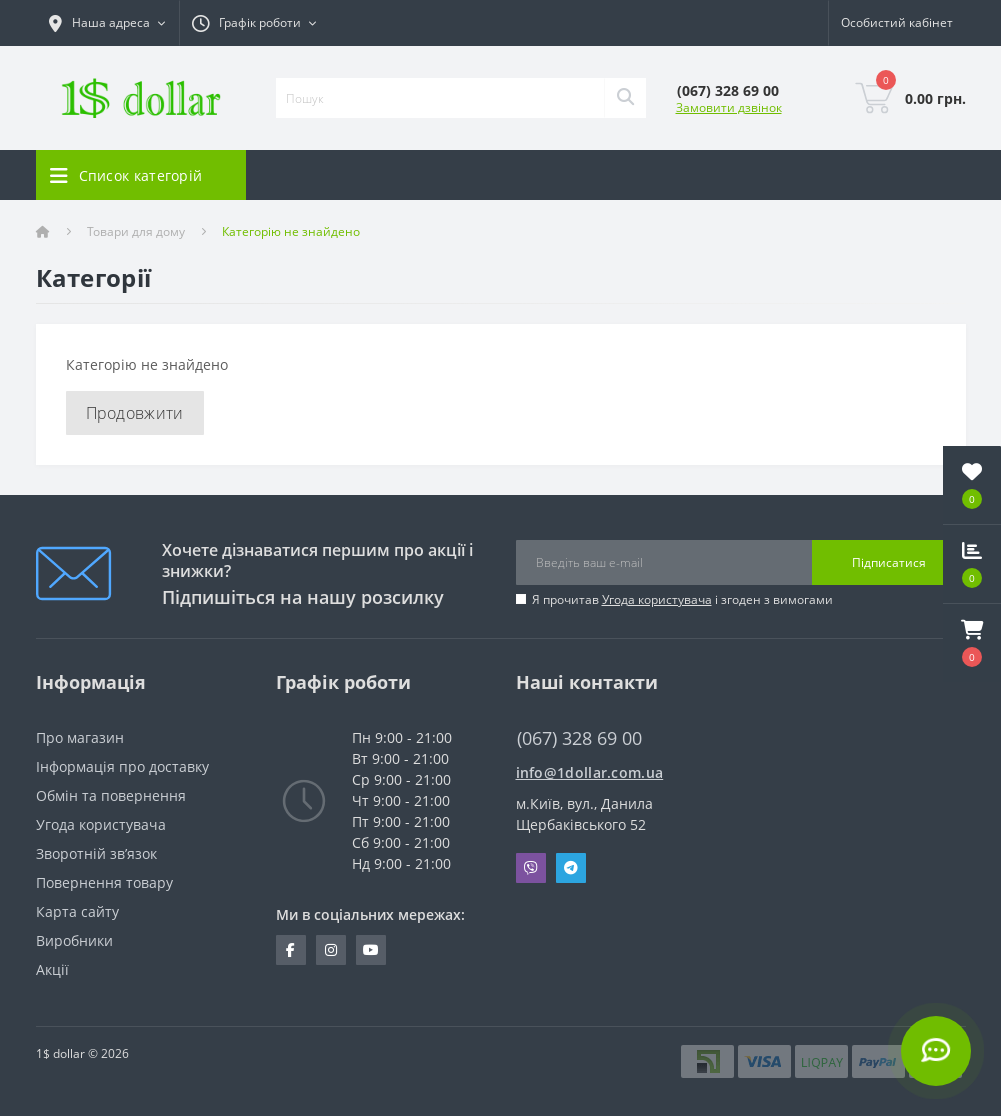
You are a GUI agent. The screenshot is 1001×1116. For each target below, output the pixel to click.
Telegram (571, 868)
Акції (52, 969)
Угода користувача (657, 599)
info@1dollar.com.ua (590, 772)
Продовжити (135, 413)
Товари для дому (136, 231)
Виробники (74, 940)
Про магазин (80, 737)
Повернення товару (104, 882)
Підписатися (889, 562)
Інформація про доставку (122, 766)
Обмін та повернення (111, 795)
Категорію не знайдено (291, 231)
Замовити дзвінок (729, 107)
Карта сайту (77, 911)
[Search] (625, 98)
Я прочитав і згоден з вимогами (682, 599)
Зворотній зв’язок (96, 853)
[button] (972, 643)
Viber (531, 868)
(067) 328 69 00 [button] (579, 738)
